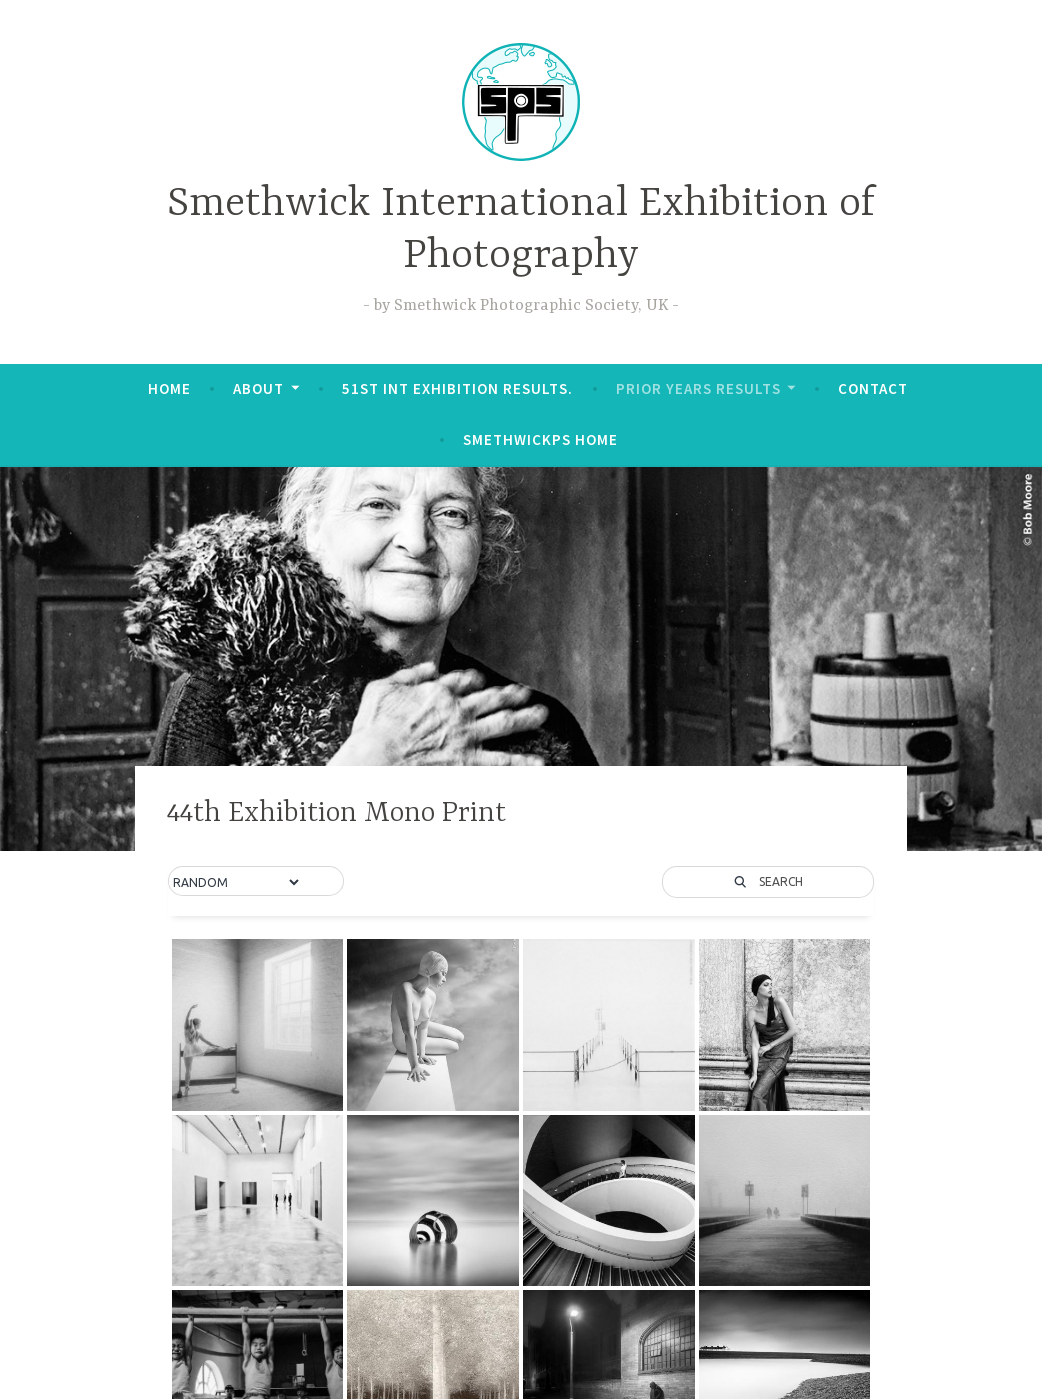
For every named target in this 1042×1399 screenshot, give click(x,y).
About (258, 388)
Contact (873, 388)
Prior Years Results (698, 388)
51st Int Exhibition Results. (457, 388)
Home (169, 388)
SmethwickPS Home (540, 439)
